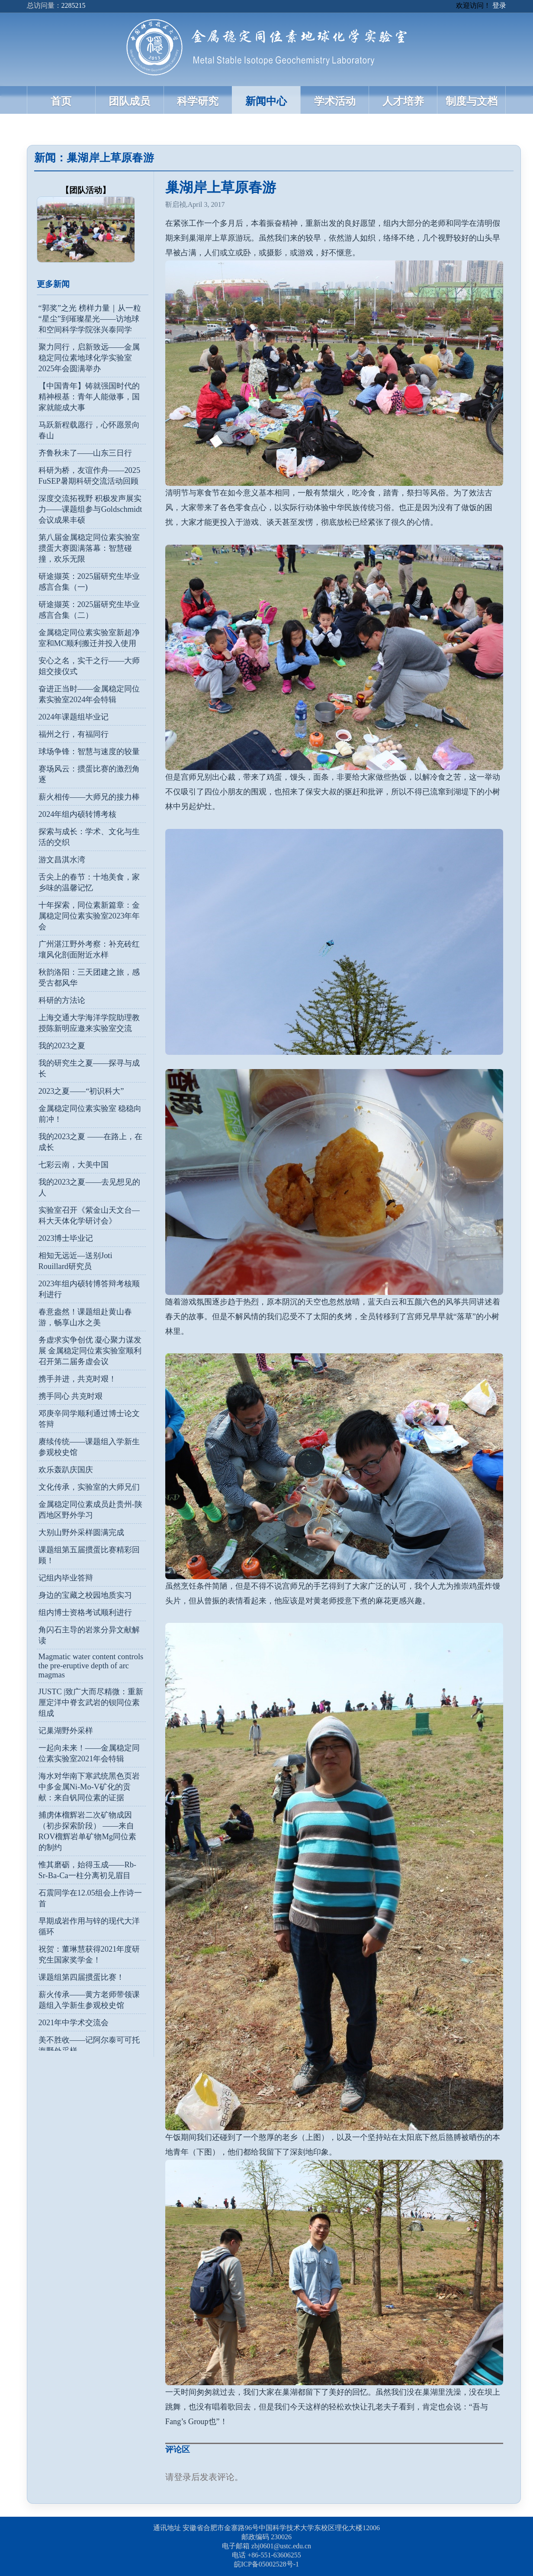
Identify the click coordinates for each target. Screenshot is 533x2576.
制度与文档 (472, 101)
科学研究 (197, 101)
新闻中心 (266, 101)
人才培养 (403, 101)
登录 (499, 5)
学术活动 (335, 101)
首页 (61, 101)
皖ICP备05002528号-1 (266, 2564)
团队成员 (129, 101)
